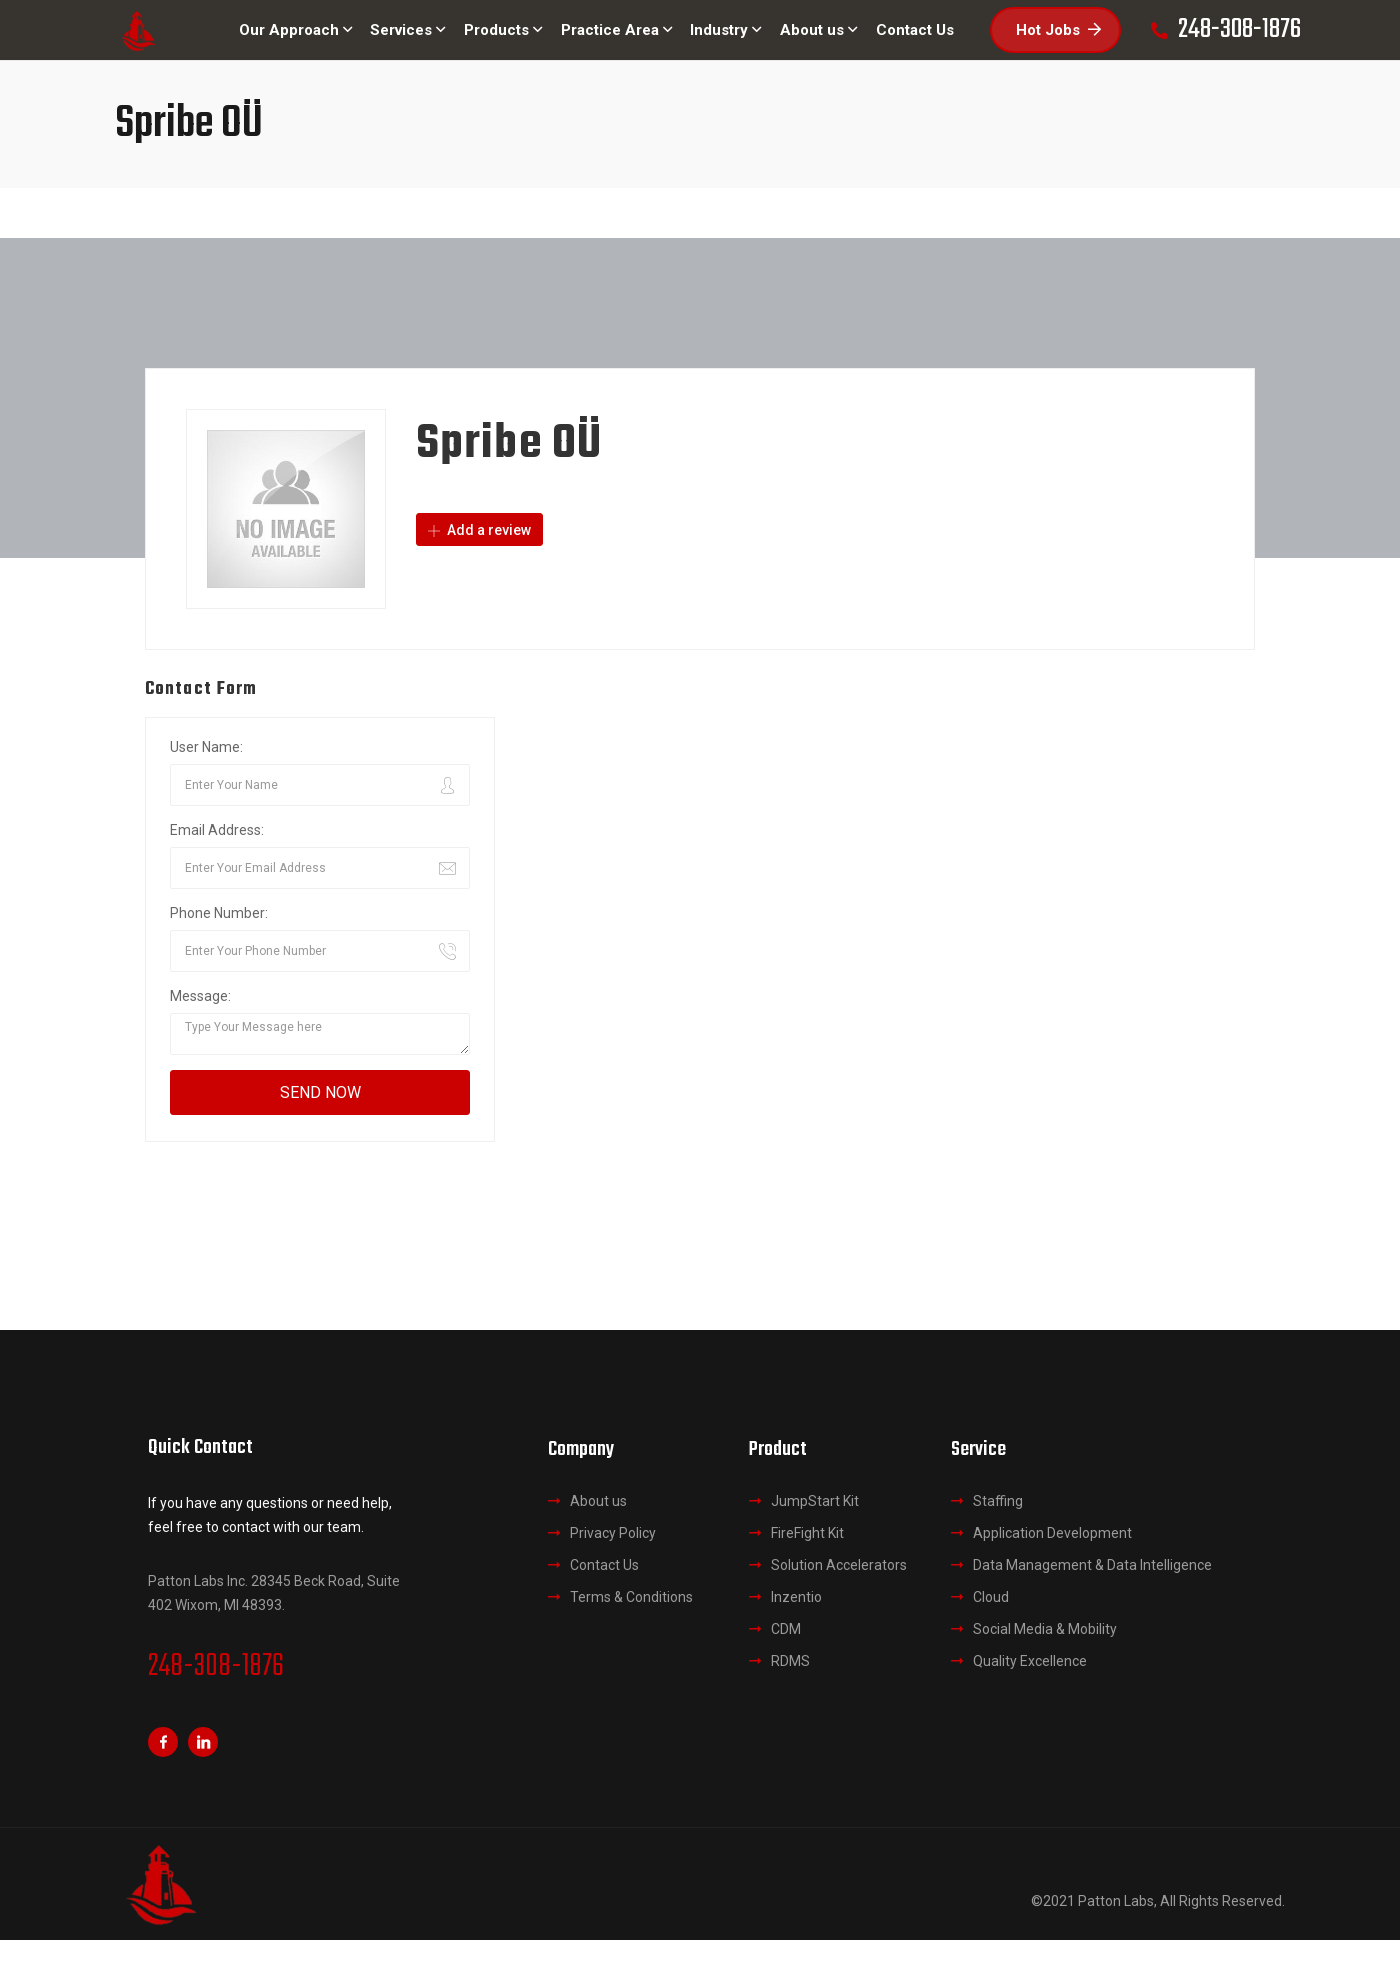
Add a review (479, 530)
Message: (200, 996)
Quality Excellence (1030, 1661)
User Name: (206, 747)
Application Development (1052, 1533)
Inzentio (796, 1597)
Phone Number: (219, 913)
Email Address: (217, 830)
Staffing (998, 1501)
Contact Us (604, 1565)
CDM (786, 1629)
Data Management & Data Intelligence (1092, 1565)
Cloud (991, 1597)
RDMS (790, 1661)
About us (598, 1501)
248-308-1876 (216, 1667)
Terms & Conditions (631, 1597)
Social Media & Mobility (1045, 1629)
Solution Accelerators (839, 1565)
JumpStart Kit (815, 1501)
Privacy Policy (613, 1533)
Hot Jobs (1058, 30)
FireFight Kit (807, 1533)
